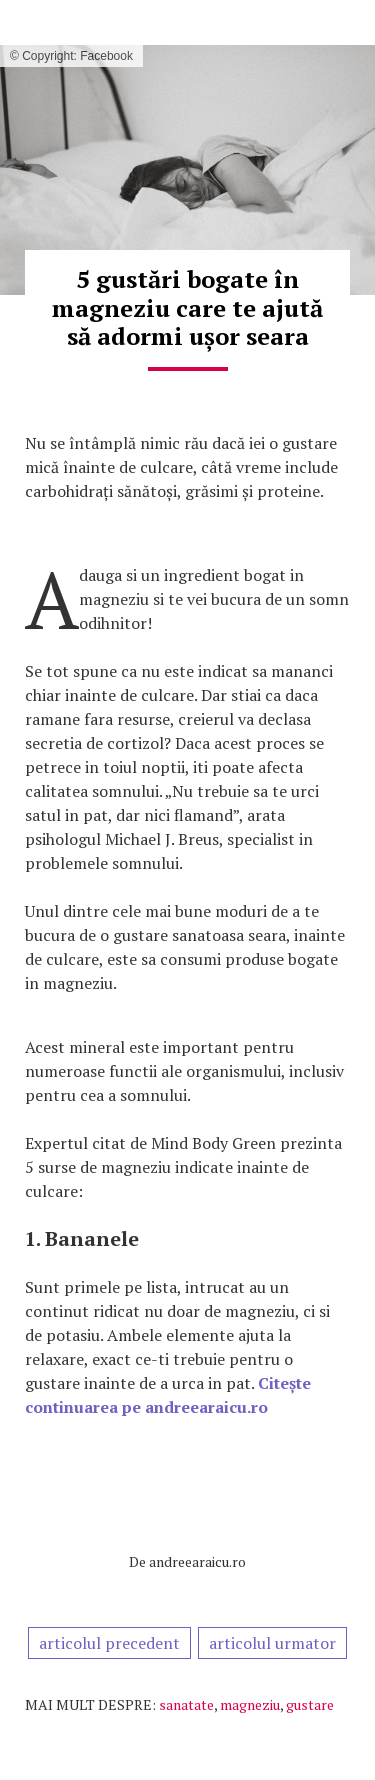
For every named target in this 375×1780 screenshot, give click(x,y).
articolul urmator (272, 1643)
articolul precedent (109, 1643)
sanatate (186, 1704)
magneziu (250, 1704)
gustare (310, 1704)
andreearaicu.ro (197, 1561)
